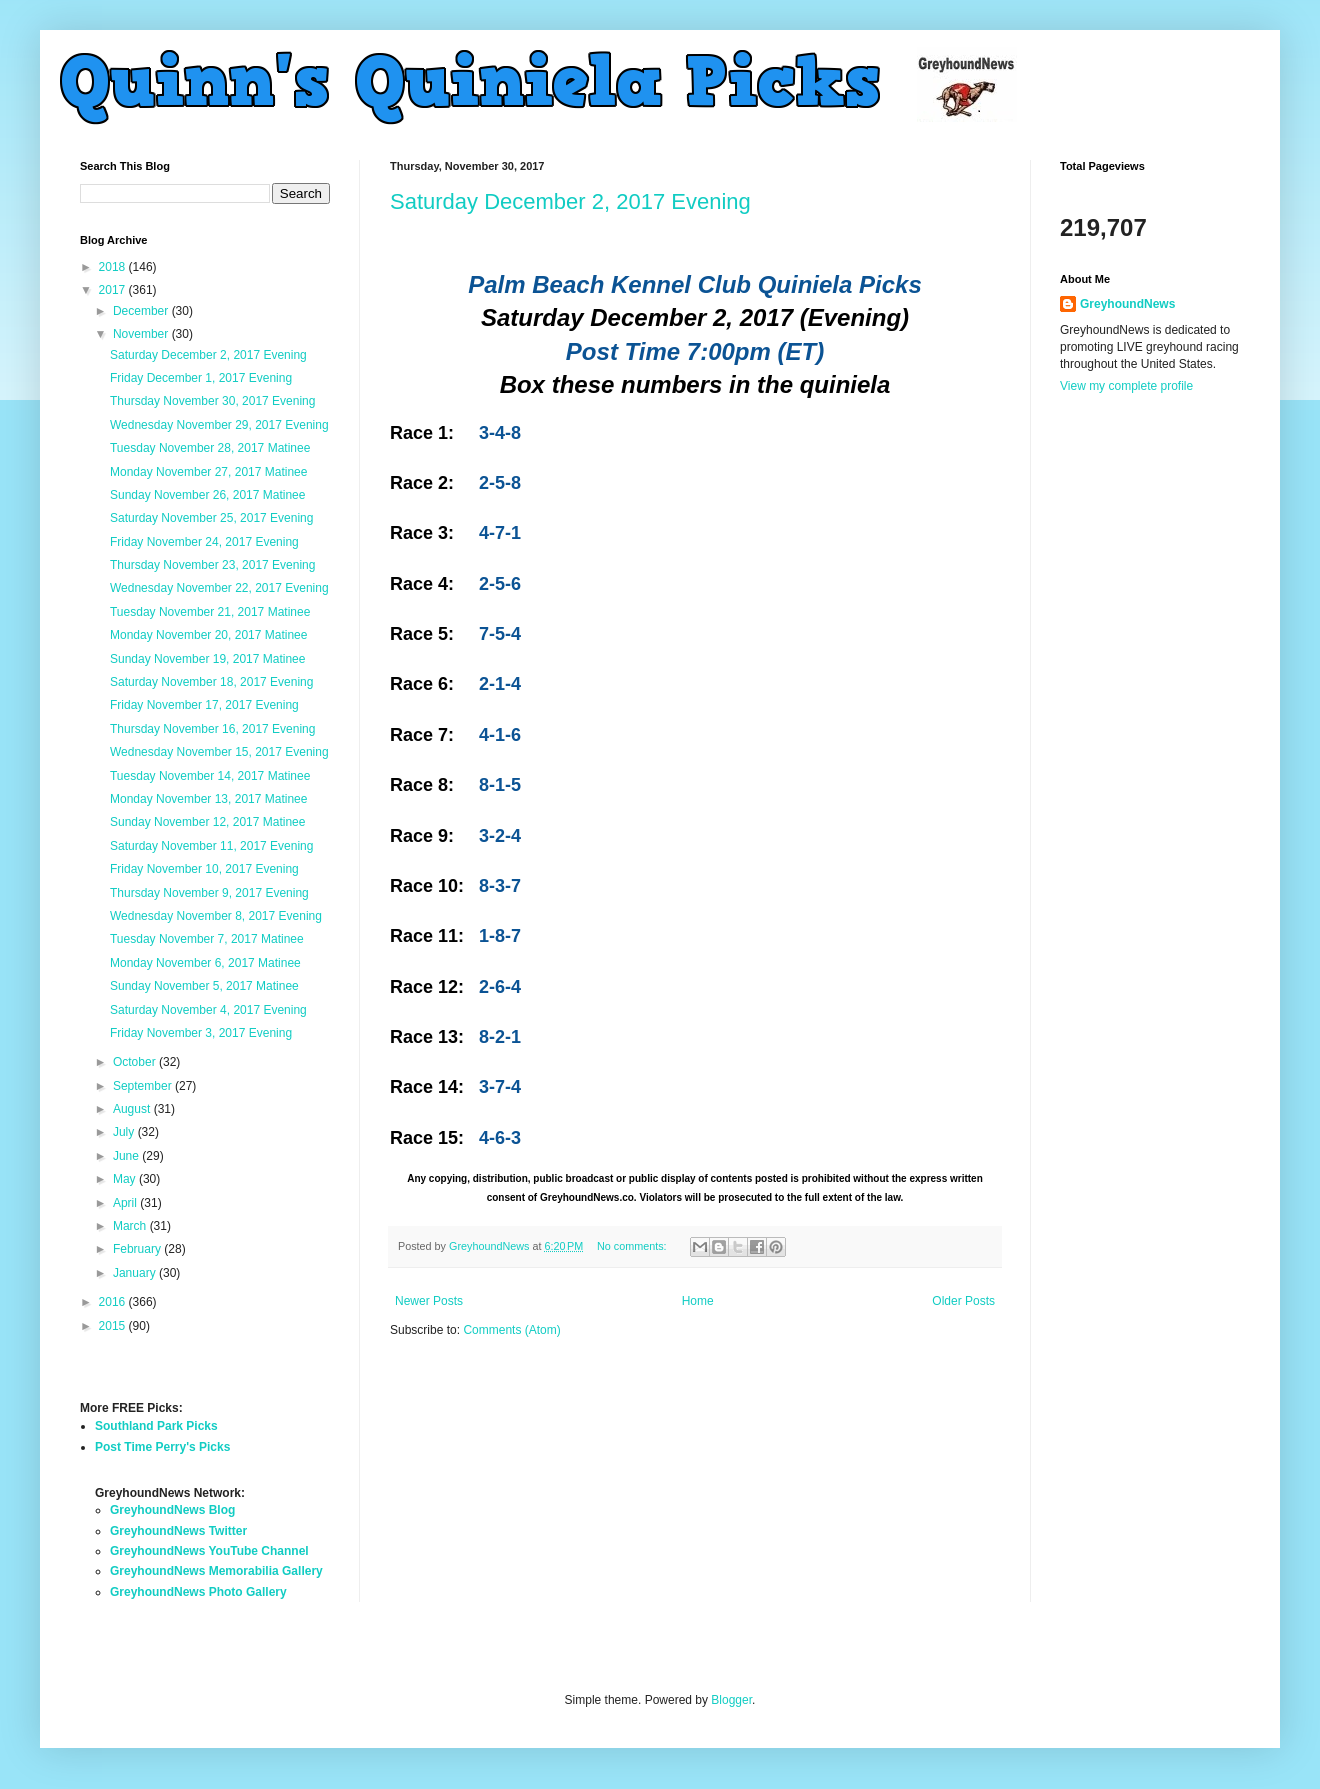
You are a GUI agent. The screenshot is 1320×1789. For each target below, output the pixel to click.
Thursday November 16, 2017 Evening (212, 729)
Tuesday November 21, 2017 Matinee (210, 612)
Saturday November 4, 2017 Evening (208, 1010)
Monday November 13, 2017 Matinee (208, 799)
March (131, 1226)
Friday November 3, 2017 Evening (201, 1033)
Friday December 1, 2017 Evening (201, 378)
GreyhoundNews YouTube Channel (209, 1551)
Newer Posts (429, 1301)
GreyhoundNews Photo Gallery (198, 1592)
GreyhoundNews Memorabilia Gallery (216, 1571)
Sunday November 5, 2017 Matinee (204, 986)
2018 (114, 267)
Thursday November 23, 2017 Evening (212, 565)
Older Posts (963, 1301)
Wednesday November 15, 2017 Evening (219, 752)
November (142, 334)
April (126, 1203)
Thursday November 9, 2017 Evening (209, 893)
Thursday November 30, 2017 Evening (212, 401)
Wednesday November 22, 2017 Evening (219, 588)
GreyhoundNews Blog (172, 1510)
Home (698, 1301)
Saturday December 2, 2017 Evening (570, 201)
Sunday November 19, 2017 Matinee (207, 659)
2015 (114, 1326)
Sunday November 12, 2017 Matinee (207, 822)
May (126, 1179)
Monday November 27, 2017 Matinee (208, 472)
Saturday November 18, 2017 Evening (211, 682)
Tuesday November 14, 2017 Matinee (210, 776)
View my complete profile (1126, 386)
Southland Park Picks (156, 1426)
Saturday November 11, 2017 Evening (211, 846)
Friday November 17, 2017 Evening (204, 705)
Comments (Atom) (511, 1330)
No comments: (633, 1246)
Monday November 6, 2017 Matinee (205, 963)
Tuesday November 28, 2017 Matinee (210, 448)
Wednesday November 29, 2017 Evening (219, 425)
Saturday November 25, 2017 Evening (211, 518)
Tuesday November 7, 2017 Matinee (207, 939)
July (125, 1132)
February (138, 1249)
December (142, 311)
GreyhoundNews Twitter (178, 1531)
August (133, 1109)
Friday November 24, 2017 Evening (204, 542)
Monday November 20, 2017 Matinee (208, 635)
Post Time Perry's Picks (162, 1447)
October (136, 1062)
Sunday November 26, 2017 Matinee (207, 495)
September (144, 1086)
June (127, 1156)
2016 (114, 1302)
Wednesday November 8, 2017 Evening (216, 916)
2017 (114, 290)
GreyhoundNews (1127, 304)
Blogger (731, 1700)
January (136, 1273)
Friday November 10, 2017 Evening (204, 869)
